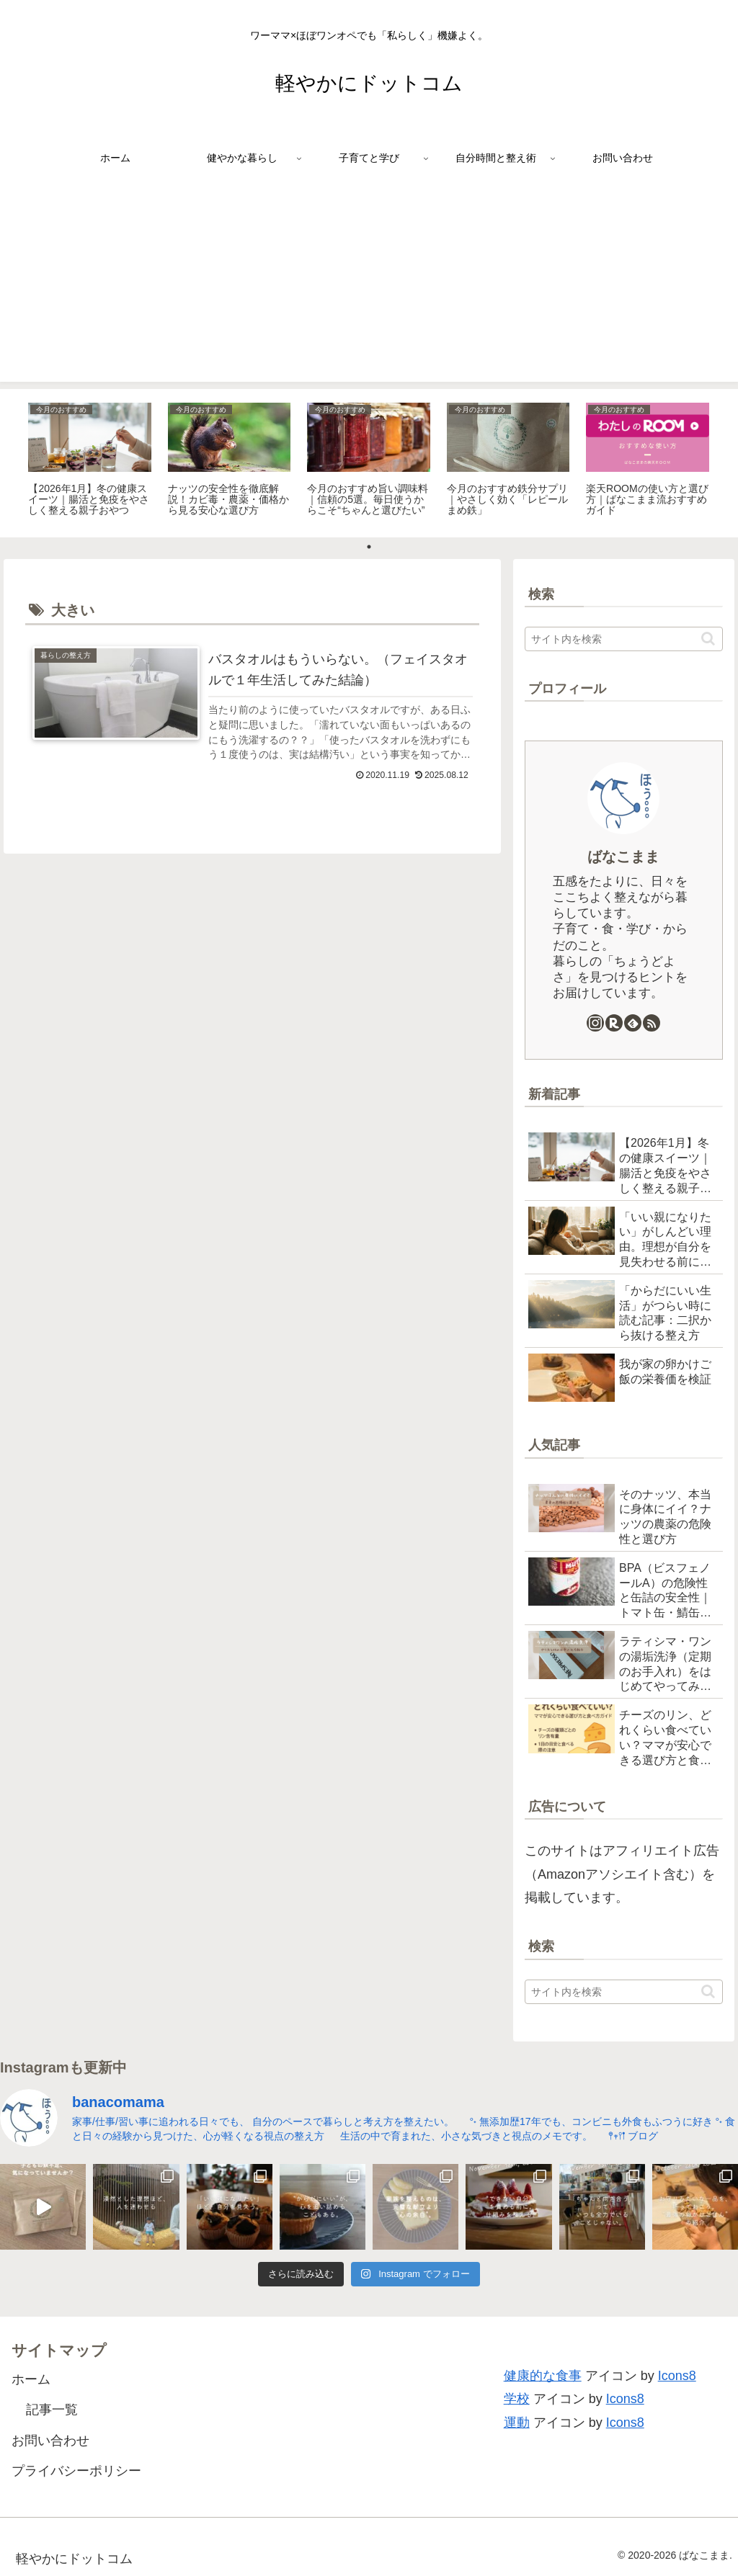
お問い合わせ (50, 2440)
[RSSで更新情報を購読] (651, 1023)
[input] (623, 639)
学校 (517, 2399)
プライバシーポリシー (76, 2471)
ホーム (31, 2379)
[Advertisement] (369, 281)
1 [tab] (369, 547)
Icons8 (677, 2376)
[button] (708, 638)
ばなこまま (623, 856)
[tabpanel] (90, 461)
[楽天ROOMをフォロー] (614, 1023)
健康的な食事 (543, 2376)
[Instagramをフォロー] (595, 1023)
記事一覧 (52, 2409)
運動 (517, 2422)
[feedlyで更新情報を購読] (632, 1023)
